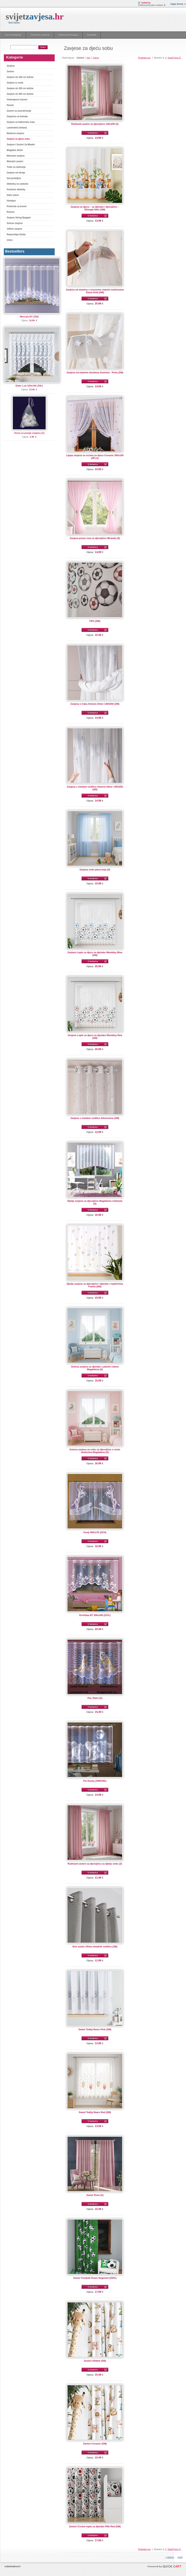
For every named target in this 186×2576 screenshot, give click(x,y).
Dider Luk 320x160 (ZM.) (29, 385)
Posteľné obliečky (16, 189)
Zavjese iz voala (15, 82)
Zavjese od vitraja (16, 172)
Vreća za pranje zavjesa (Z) (29, 433)
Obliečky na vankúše (17, 184)
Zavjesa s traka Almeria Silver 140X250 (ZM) (94, 703)
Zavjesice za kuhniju (17, 116)
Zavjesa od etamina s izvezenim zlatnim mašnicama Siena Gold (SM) (95, 291)
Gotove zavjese (15, 223)
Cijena (96, 58)
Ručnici (11, 212)
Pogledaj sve (144, 58)
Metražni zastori (15, 161)
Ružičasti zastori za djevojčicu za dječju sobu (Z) (95, 1863)
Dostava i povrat (40, 35)
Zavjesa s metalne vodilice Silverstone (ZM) (94, 1118)
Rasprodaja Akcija (16, 234)
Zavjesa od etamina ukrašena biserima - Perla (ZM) (94, 372)
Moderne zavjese (15, 133)
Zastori (10, 71)
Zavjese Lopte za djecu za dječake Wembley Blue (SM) (94, 953)
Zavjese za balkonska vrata (21, 122)
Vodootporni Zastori (17, 99)
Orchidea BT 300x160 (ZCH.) (95, 1615)
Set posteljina (14, 178)
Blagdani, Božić (15, 150)
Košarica (145, 2)
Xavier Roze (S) (95, 2195)
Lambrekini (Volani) (17, 127)
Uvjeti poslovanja (68, 35)
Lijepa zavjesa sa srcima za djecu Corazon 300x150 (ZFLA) (94, 456)
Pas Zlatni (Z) (94, 1698)
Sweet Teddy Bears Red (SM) (95, 2112)
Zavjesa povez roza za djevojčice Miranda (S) (95, 538)
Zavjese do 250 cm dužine (20, 88)
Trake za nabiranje (16, 167)
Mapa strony (176, 4)
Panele (10, 105)
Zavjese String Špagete (19, 217)
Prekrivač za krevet (17, 206)
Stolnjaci (11, 200)
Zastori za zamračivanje (19, 110)
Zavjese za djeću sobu (18, 139)
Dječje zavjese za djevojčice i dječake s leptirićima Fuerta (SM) (95, 1285)
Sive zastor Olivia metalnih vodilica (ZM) (94, 1946)
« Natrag (169, 2557)
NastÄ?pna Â (175, 58)
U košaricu (93, 133)
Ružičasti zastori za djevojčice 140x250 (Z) (95, 124)
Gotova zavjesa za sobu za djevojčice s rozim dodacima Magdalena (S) (94, 1451)
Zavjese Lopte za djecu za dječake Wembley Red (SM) (95, 1036)
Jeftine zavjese (14, 229)
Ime (88, 58)
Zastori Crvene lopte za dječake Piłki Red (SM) (95, 2526)
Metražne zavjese (16, 155)
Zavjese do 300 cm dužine (20, 94)
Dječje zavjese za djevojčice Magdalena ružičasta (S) (94, 1202)
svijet (35, 16)
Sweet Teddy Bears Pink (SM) (94, 2029)
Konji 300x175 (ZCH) (94, 1532)
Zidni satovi (13, 195)
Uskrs (10, 240)
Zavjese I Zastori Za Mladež (21, 144)
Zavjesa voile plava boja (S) (95, 869)
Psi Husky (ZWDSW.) (94, 1780)
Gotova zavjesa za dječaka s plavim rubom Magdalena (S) (95, 1368)
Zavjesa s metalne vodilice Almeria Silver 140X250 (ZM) (95, 788)
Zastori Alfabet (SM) (95, 2360)
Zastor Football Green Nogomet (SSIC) (94, 2278)
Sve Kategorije (13, 35)
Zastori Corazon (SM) (95, 2443)
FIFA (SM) (94, 621)
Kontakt (91, 35)
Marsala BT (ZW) (29, 316)
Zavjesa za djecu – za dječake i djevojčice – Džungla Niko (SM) (95, 208)
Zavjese (11, 66)
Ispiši (180, 2557)
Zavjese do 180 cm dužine (20, 77)
